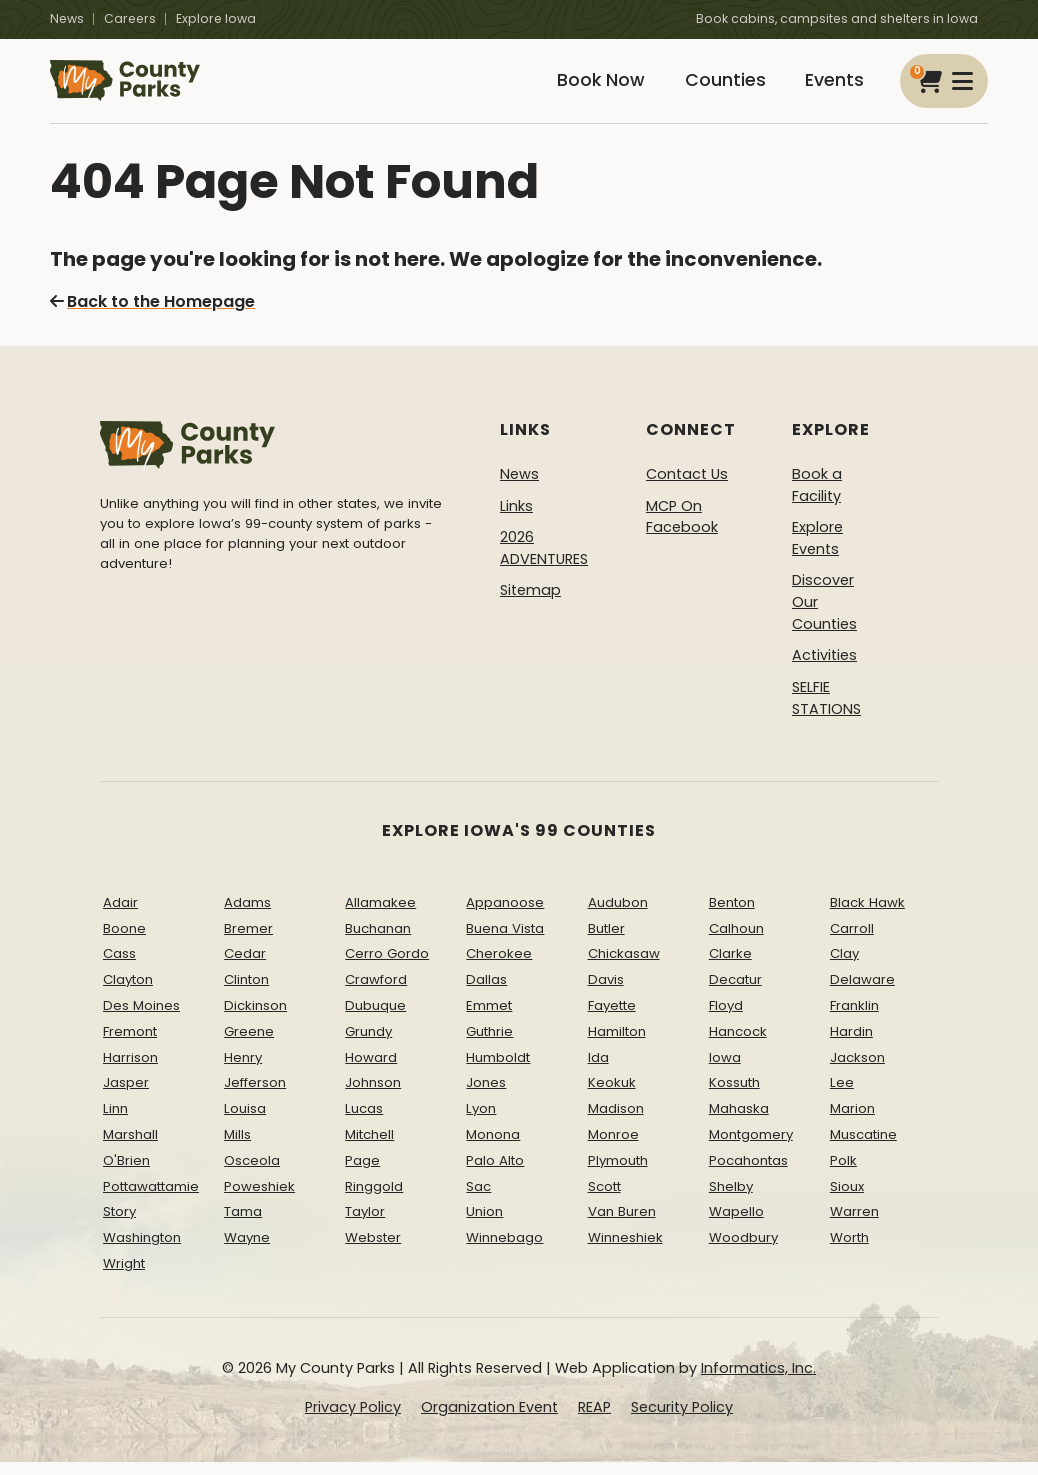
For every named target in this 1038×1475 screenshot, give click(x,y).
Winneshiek (625, 1251)
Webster (373, 1251)
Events (831, 87)
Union (484, 1225)
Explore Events (817, 552)
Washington (142, 1251)
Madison (616, 1122)
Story (119, 1225)
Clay (844, 967)
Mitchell (369, 1147)
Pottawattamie (151, 1199)
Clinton (246, 993)
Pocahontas (748, 1173)
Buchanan (378, 941)
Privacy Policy (353, 1421)
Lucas (364, 1122)
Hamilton (617, 1044)
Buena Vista (505, 941)
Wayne (247, 1251)
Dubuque (375, 1018)
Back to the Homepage (152, 315)
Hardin (851, 1044)
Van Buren (622, 1225)
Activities (824, 669)
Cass (119, 967)
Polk (843, 1173)
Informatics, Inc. (758, 1381)
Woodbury (743, 1251)
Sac (478, 1199)
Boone (124, 941)
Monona (493, 1147)
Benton (732, 915)
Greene (249, 1044)
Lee (842, 1096)
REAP (594, 1421)
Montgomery (751, 1147)
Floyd (726, 1018)
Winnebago (504, 1251)
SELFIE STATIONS (826, 711)
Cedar (245, 967)
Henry (243, 1070)
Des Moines (141, 1018)
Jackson (857, 1070)
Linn (115, 1122)
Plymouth (618, 1173)
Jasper (126, 1096)
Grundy (368, 1044)
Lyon (481, 1122)
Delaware (862, 993)
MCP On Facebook (682, 530)
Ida (598, 1070)
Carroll (852, 941)
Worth (849, 1251)
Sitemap (530, 604)
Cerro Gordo (387, 967)
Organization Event (489, 1421)
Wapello (736, 1225)
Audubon (618, 915)
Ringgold (374, 1199)
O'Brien (126, 1173)
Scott (604, 1199)
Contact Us (687, 488)
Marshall (130, 1147)
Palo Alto (495, 1173)
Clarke (730, 967)
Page (362, 1173)
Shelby (731, 1199)
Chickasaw (624, 967)
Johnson (373, 1096)
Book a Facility (817, 499)
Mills (237, 1147)
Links (516, 519)
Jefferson (255, 1096)
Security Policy (682, 1421)
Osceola (252, 1173)
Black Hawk (867, 915)
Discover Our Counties (824, 615)
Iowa (725, 1070)
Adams (247, 915)
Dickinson (255, 1018)
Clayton (128, 993)
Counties (715, 87)
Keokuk (612, 1096)
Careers (130, 18)
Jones (486, 1096)
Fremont (130, 1044)
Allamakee (380, 915)
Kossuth (734, 1096)
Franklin (854, 1018)
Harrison (130, 1070)
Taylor (365, 1225)
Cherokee (499, 967)
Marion (852, 1122)
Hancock (738, 1044)
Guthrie (489, 1044)
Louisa (245, 1122)
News (67, 18)
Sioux (847, 1199)
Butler (606, 941)
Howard (371, 1070)
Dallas (486, 993)
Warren (854, 1225)
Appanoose (505, 915)
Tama (243, 1225)
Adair (120, 915)
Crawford (376, 993)
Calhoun (736, 941)
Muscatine (863, 1147)
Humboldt (498, 1070)
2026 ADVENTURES (544, 562)
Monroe (613, 1147)
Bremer (248, 941)
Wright (124, 1276)
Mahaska (739, 1122)
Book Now (584, 87)
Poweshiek (259, 1199)
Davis (606, 993)
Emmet (489, 1018)
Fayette (612, 1018)
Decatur (735, 993)
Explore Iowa (216, 18)
